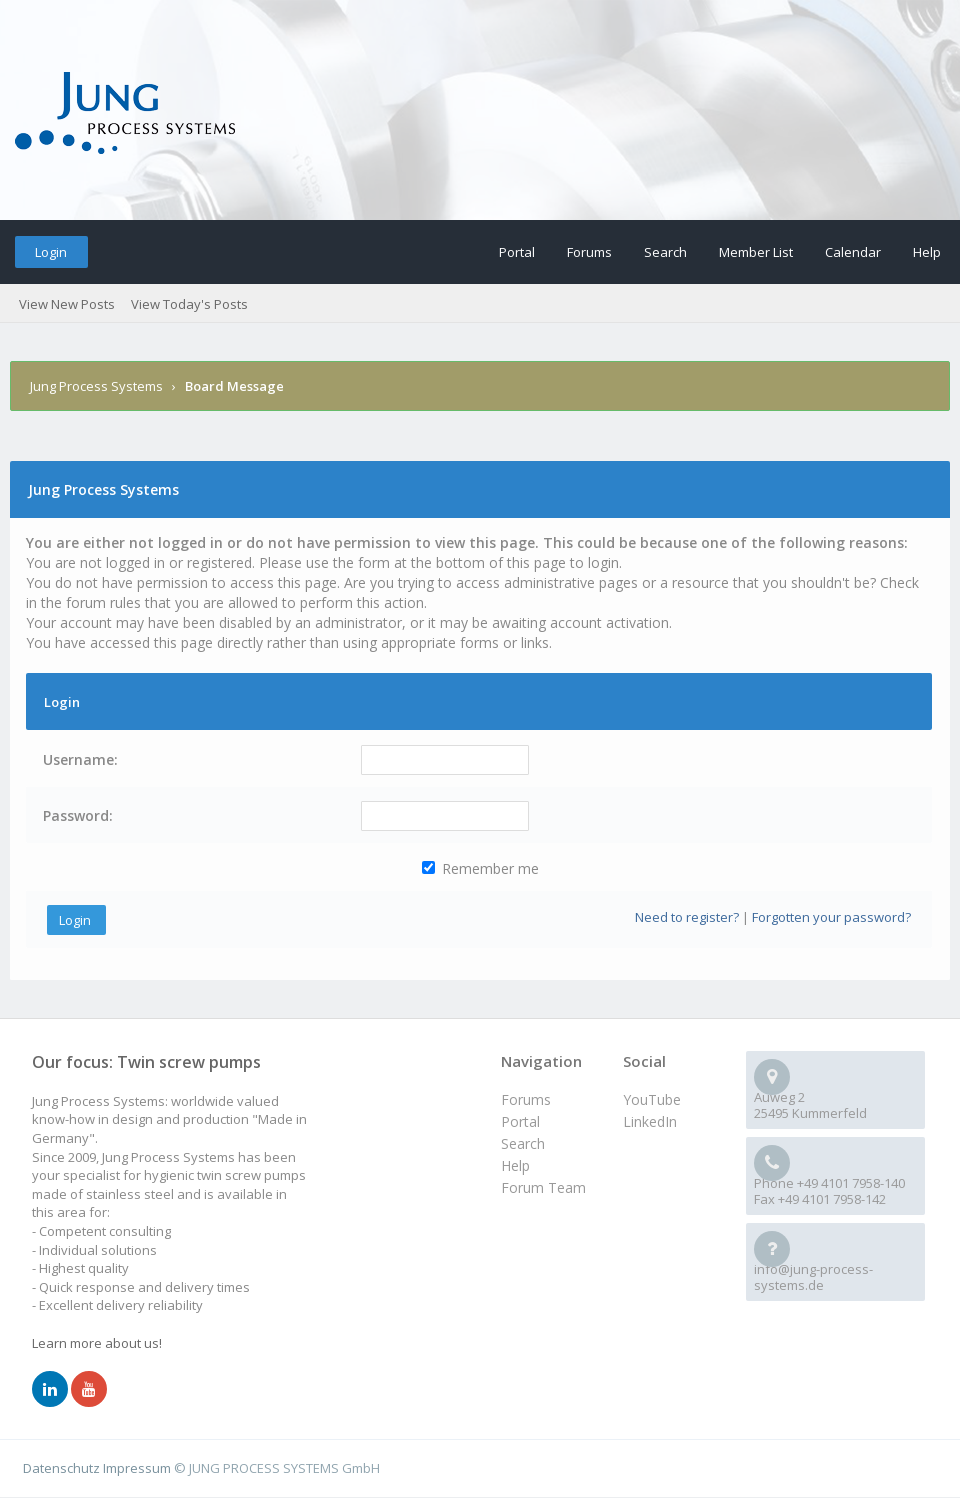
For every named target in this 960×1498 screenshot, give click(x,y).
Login (51, 252)
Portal (517, 252)
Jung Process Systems (96, 386)
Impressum (137, 1468)
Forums (589, 252)
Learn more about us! (97, 1343)
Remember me (480, 868)
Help (927, 252)
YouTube (652, 1099)
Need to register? (687, 917)
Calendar (853, 252)
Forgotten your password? (831, 917)
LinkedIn (650, 1121)
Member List (756, 252)
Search (665, 252)
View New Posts (67, 304)
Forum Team (543, 1187)
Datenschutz (61, 1468)
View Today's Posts (189, 304)
